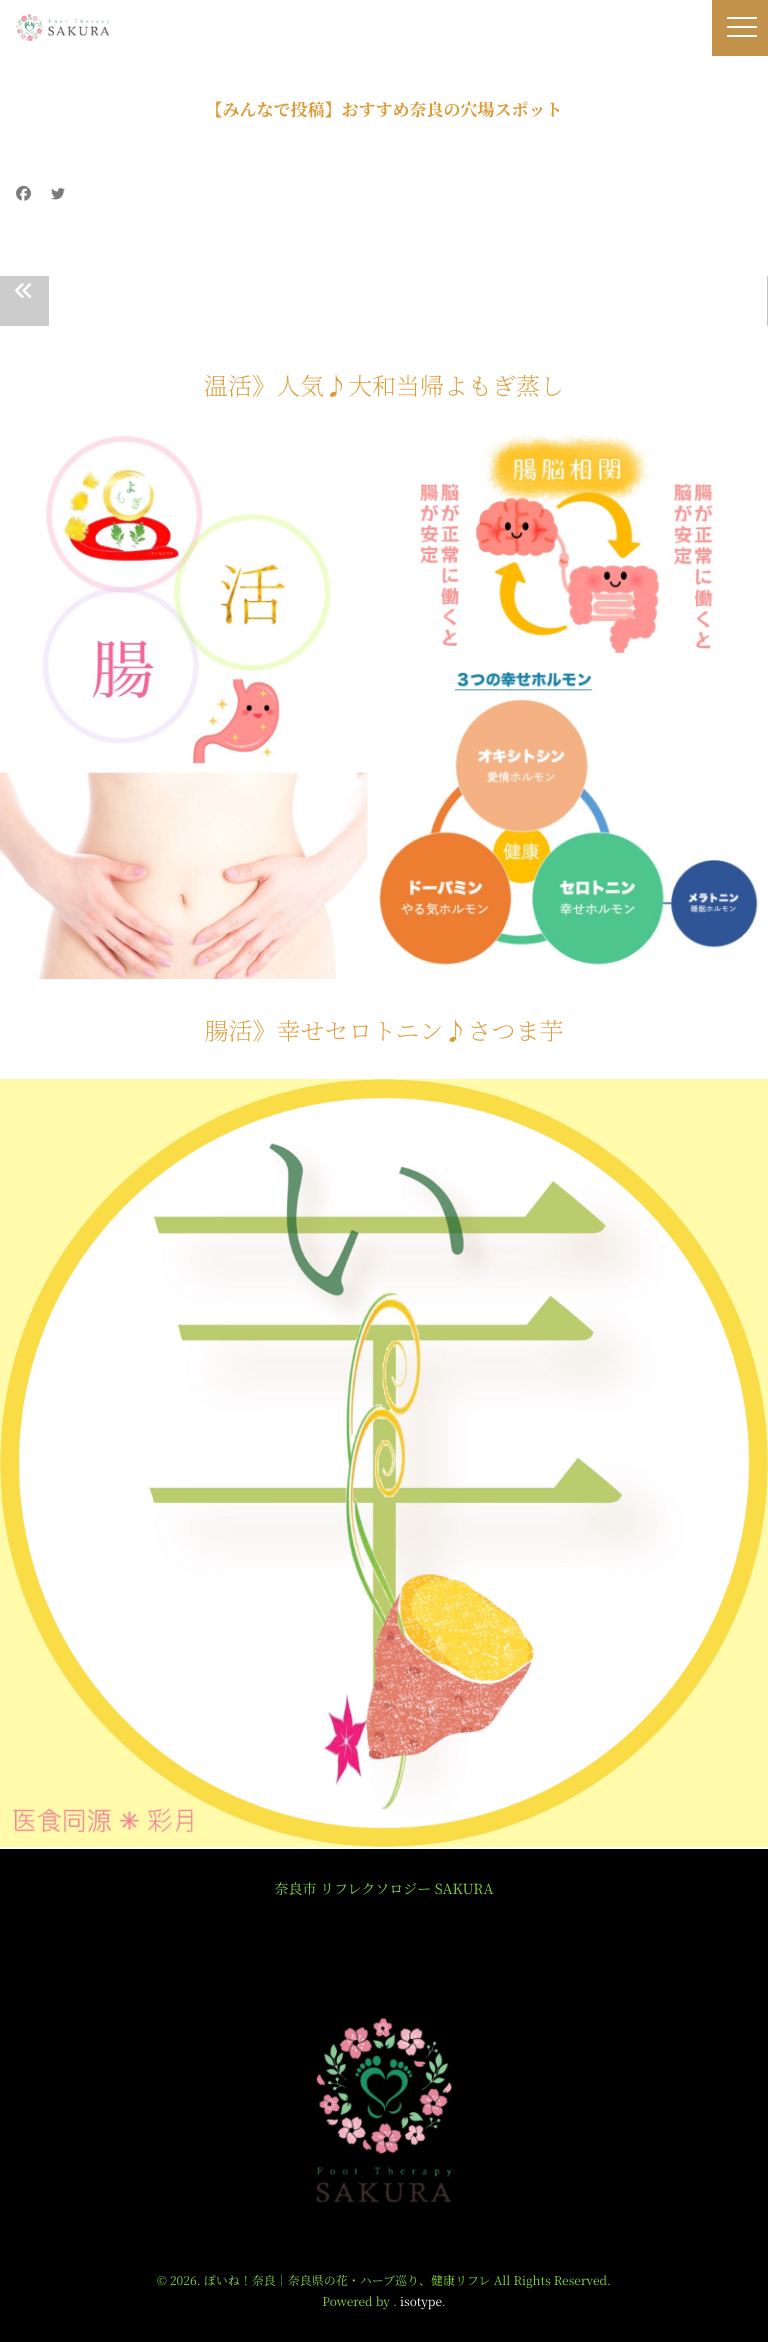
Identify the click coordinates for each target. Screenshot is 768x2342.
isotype (421, 2301)
